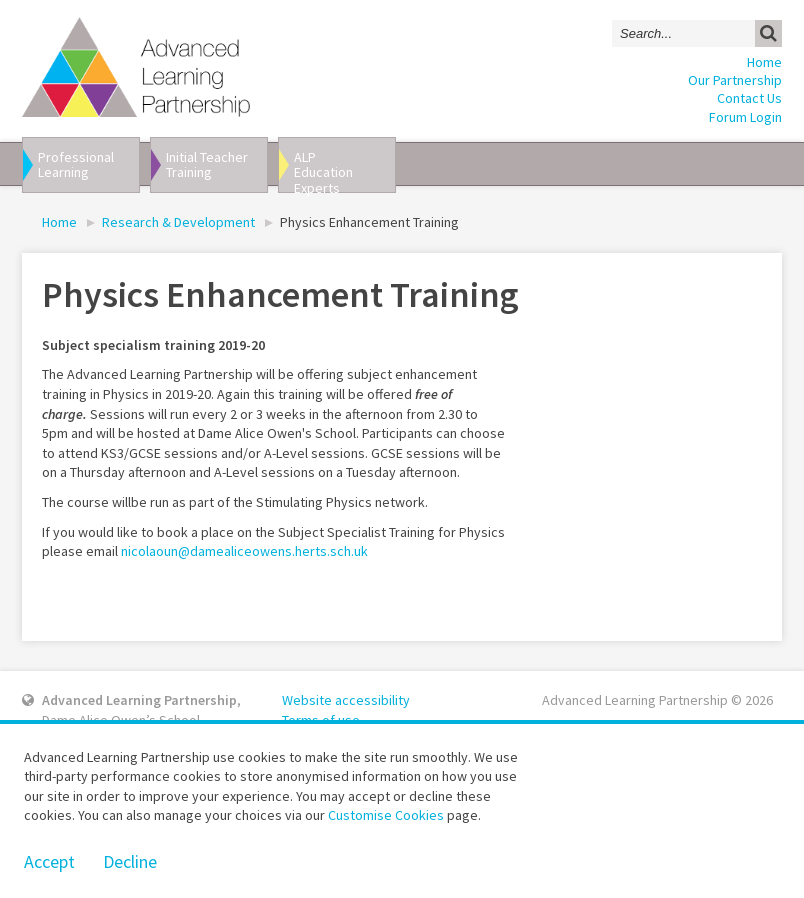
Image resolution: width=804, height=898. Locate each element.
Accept (49, 861)
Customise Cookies (386, 815)
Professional (87, 164)
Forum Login (745, 117)
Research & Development (178, 222)
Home (764, 62)
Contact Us (749, 98)
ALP (343, 170)
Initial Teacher (215, 164)
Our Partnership (735, 80)
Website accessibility (346, 700)
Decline (130, 861)
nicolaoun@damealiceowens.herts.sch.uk (244, 551)
